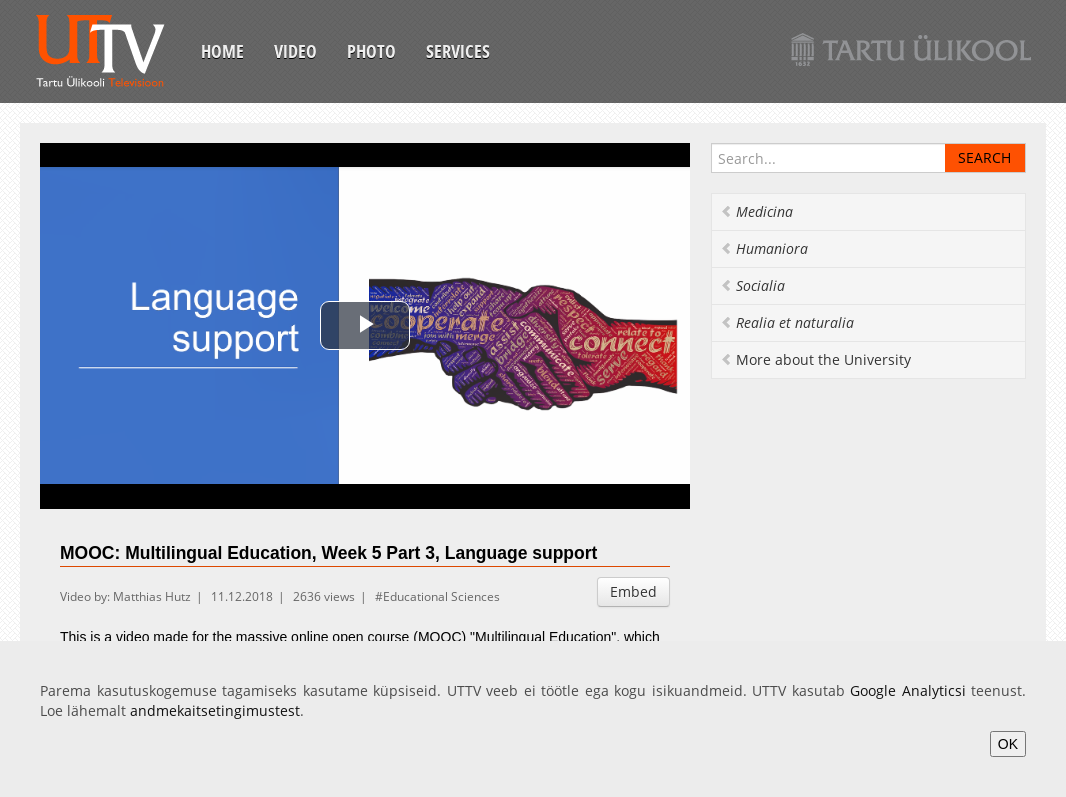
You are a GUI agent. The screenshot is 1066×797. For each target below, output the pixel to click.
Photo (371, 51)
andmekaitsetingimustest (215, 710)
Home (222, 51)
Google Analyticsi (908, 690)
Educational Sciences (441, 596)
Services (458, 51)
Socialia (752, 285)
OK (1008, 744)
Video (295, 51)
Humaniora (764, 248)
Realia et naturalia (787, 322)
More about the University (815, 359)
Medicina (756, 211)
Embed (633, 591)
